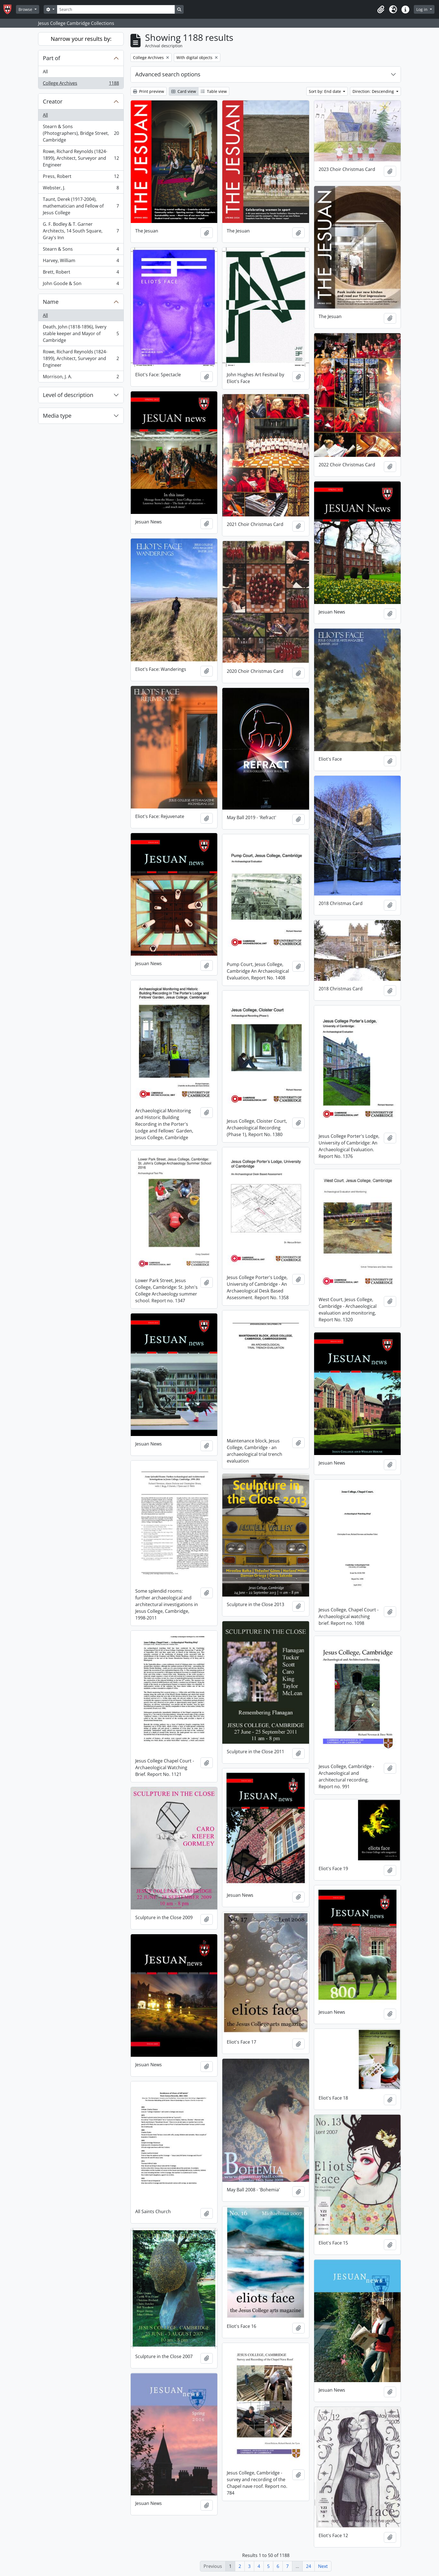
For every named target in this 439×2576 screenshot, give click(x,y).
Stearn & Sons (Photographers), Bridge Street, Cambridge (81, 133)
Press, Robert (81, 177)
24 (308, 2566)
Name (51, 301)
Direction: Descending (373, 91)
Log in (422, 9)
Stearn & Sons (81, 250)
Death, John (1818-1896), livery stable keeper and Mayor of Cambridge (81, 333)
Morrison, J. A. (81, 377)
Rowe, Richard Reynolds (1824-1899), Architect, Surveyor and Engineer (81, 158)
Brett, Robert (81, 273)
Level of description (68, 395)
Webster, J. (81, 189)
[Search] (116, 9)
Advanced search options (167, 74)
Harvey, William (81, 261)
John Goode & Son (81, 284)
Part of (51, 58)
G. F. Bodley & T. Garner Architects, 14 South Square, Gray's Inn (81, 231)
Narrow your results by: (81, 39)
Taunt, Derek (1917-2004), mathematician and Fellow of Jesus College (81, 206)
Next (323, 2566)
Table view (214, 91)
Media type (57, 415)
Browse (25, 9)
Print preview (148, 91)
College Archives (81, 84)
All (45, 72)
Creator (52, 101)
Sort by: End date (325, 91)
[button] (381, 9)
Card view (183, 91)
